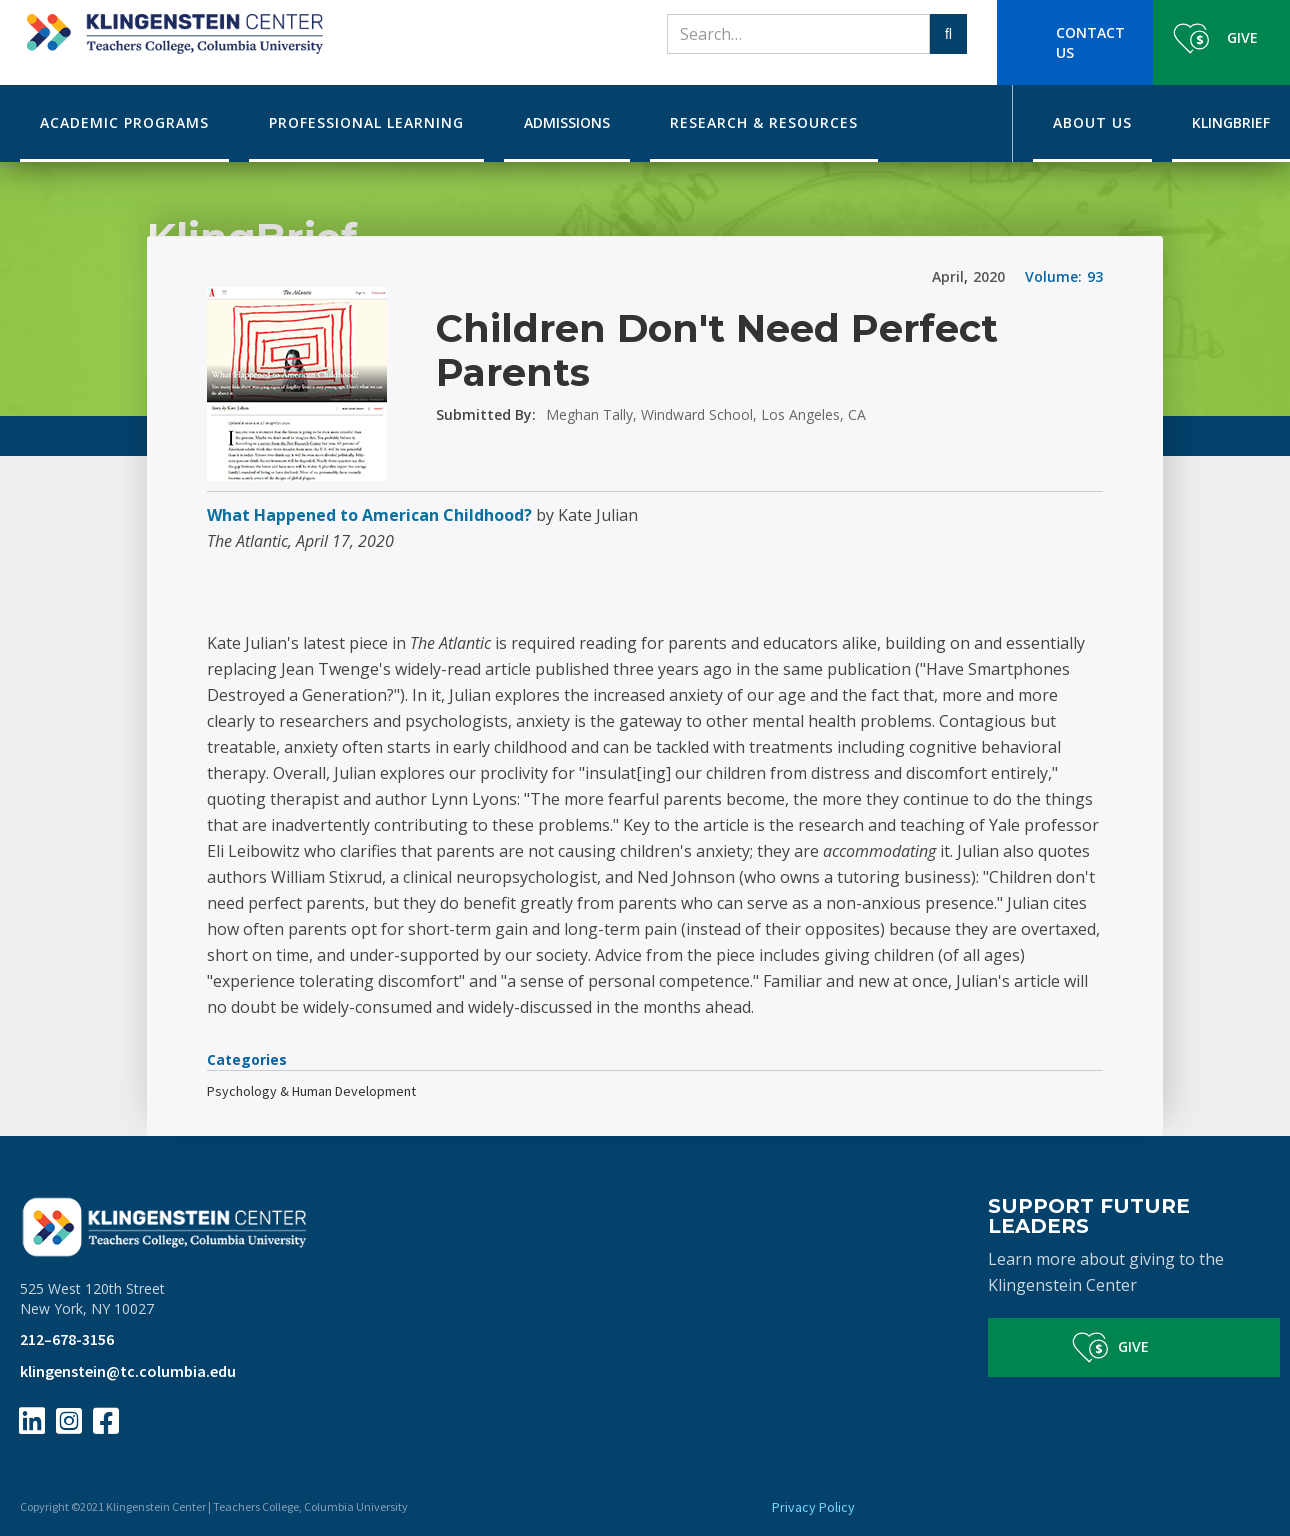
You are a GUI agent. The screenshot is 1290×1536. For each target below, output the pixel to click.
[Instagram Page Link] (69, 1421)
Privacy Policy (813, 1507)
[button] (124, 123)
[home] (171, 27)
